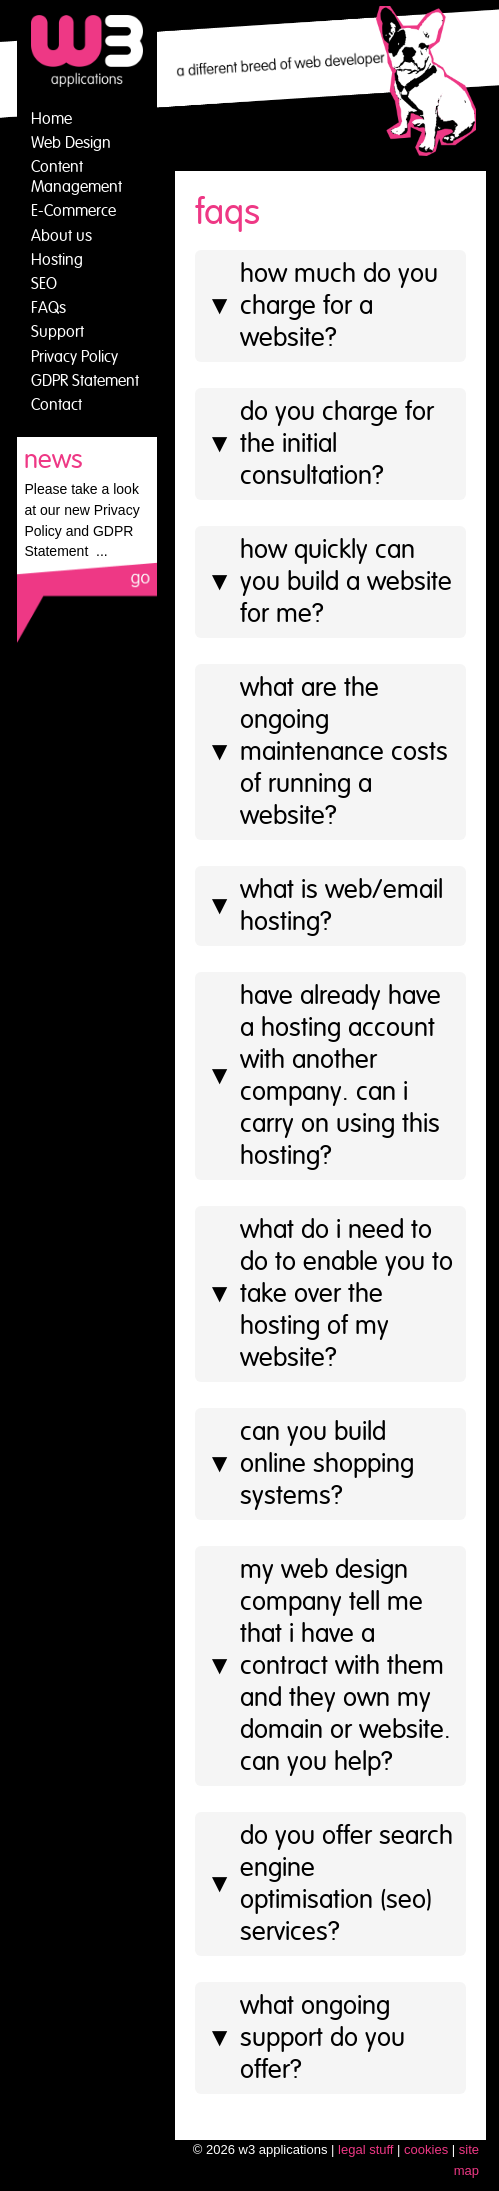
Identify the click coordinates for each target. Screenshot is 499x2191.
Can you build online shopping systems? (311, 1464)
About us (61, 236)
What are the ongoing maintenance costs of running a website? (328, 752)
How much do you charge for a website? (323, 306)
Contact (56, 405)
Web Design (71, 143)
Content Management (76, 177)
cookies (426, 2149)
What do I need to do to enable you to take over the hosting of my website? (330, 1294)
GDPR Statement (85, 381)
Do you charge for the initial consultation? (321, 444)
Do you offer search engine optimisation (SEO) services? (330, 1884)
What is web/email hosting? (325, 906)
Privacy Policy (74, 357)
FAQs (48, 308)
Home (51, 119)
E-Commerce (73, 211)
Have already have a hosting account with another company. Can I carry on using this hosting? (324, 1076)
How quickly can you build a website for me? (330, 582)
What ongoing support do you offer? (306, 2038)
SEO (44, 284)
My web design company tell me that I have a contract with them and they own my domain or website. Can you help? (329, 1666)
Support (57, 332)
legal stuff (365, 2149)
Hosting (57, 260)
